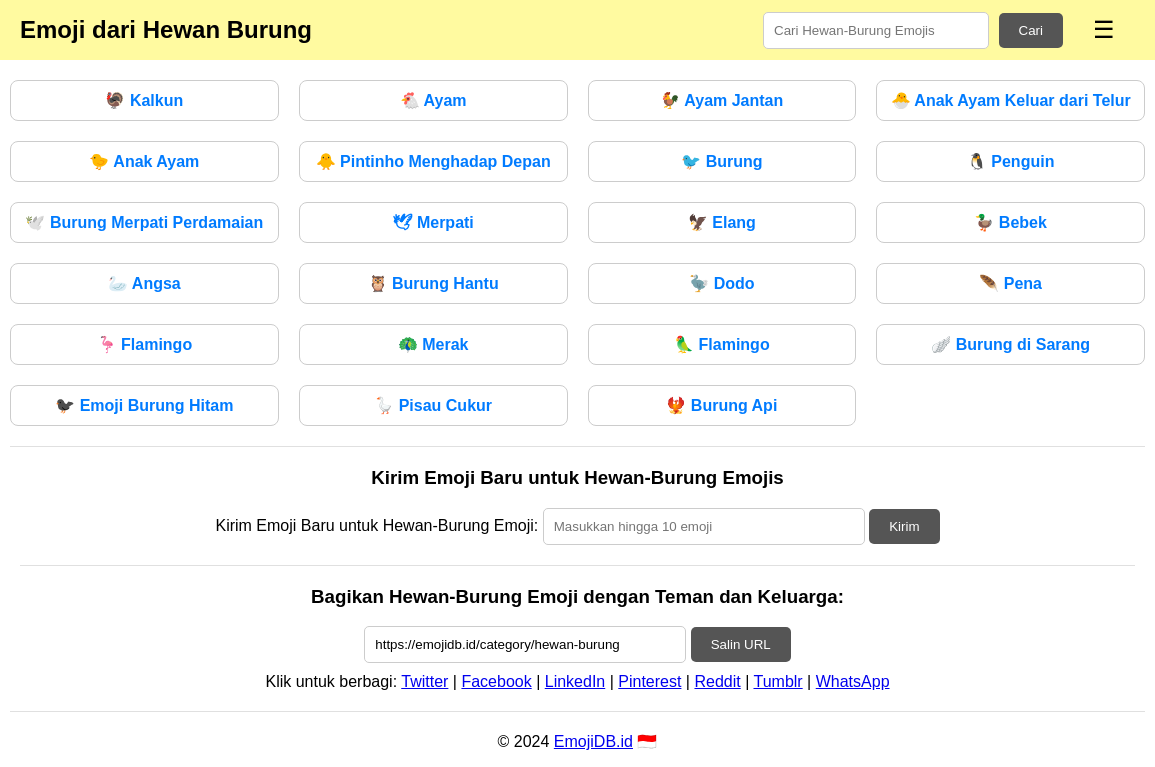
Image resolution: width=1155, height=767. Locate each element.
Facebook (496, 681)
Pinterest (649, 681)
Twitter (424, 681)
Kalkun (144, 100)
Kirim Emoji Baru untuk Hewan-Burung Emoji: (376, 525)
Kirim (904, 526)
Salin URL (741, 644)
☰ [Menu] (1104, 29)
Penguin (1011, 161)
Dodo (721, 283)
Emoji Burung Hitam (144, 405)
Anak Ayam (144, 161)
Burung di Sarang (1010, 344)
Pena (1010, 283)
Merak (433, 344)
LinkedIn (575, 681)
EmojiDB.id (593, 741)
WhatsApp (853, 681)
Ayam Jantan (721, 100)
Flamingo (145, 344)
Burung (721, 161)
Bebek (1010, 222)
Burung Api (721, 405)
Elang (722, 222)
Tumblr (777, 681)
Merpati (432, 222)
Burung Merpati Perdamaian (144, 222)
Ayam (433, 100)
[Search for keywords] (876, 30)
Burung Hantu (433, 283)
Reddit (717, 681)
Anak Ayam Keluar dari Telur (1011, 100)
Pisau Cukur (433, 405)
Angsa (144, 283)
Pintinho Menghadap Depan (433, 161)
